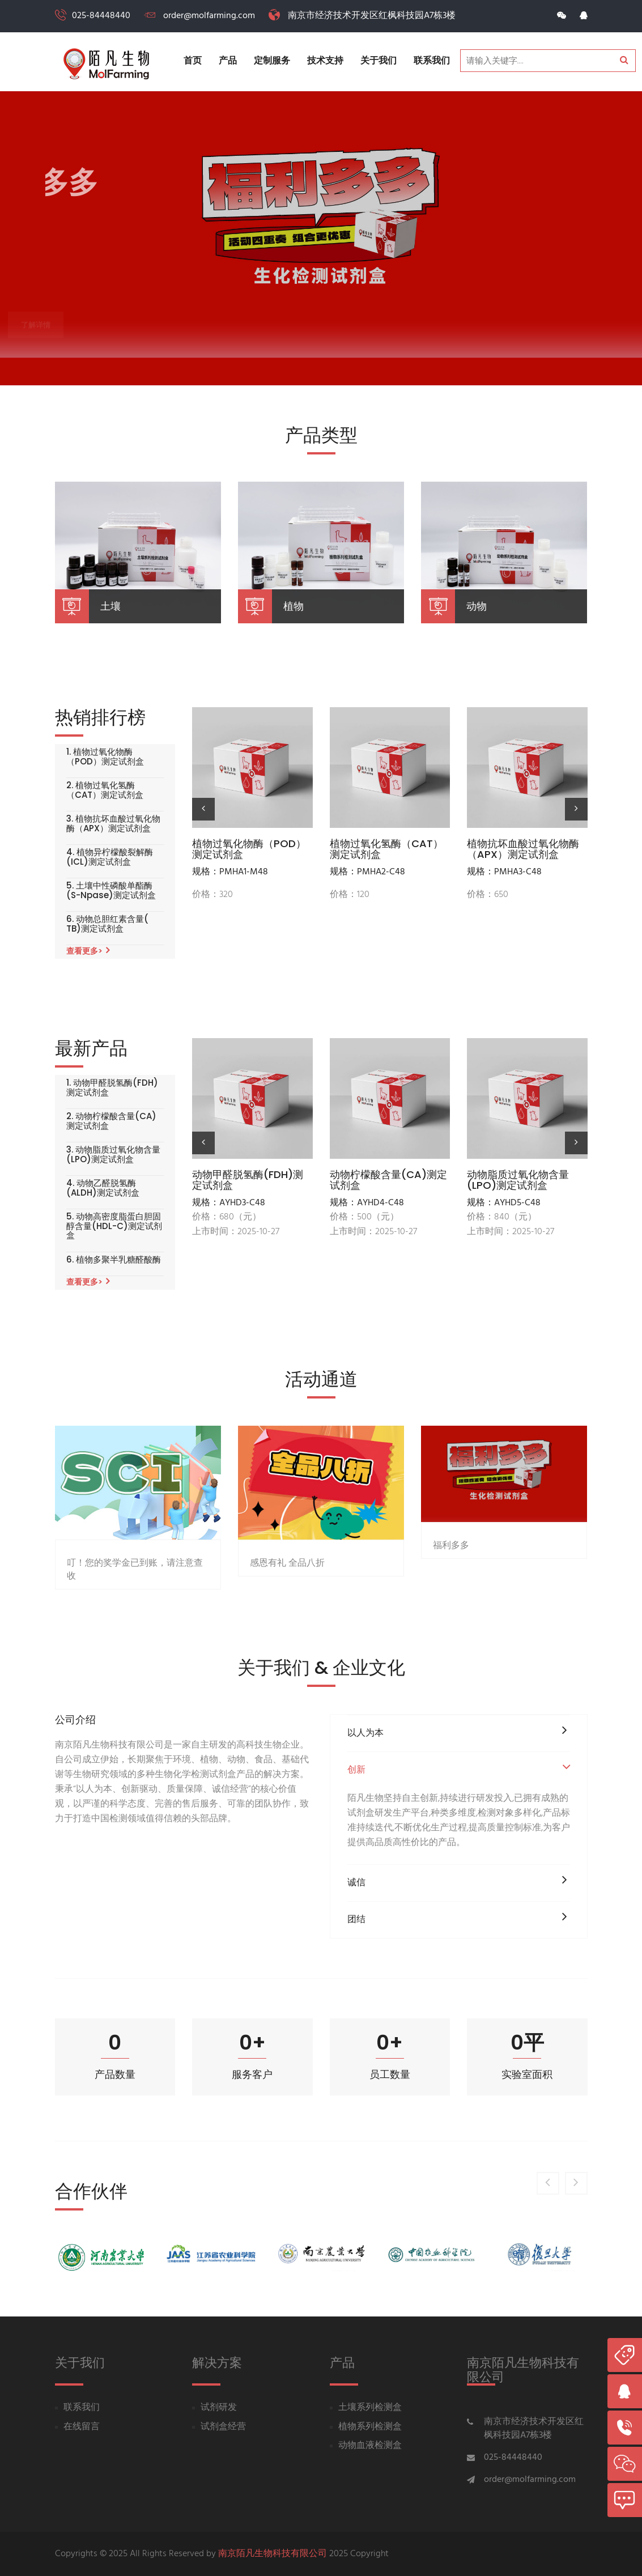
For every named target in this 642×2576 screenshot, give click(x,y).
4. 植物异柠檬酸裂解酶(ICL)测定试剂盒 (109, 857)
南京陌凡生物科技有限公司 (272, 2554)
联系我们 (432, 61)
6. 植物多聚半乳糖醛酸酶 (113, 1260)
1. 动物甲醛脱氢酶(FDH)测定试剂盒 (112, 1087)
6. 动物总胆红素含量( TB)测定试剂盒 (107, 924)
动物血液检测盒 (370, 2445)
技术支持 (325, 61)
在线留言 (81, 2427)
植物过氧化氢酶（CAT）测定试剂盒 (386, 849)
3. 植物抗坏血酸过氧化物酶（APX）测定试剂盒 (113, 823)
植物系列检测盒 (370, 2427)
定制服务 (272, 61)
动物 (476, 606)
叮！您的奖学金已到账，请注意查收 (135, 1639)
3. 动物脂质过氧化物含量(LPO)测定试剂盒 (113, 1154)
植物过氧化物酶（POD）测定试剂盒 (249, 849)
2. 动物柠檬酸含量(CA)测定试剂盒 (111, 1121)
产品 (228, 61)
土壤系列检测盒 (370, 2408)
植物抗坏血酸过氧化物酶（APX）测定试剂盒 (523, 849)
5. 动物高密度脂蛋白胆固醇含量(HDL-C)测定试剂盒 (114, 1226)
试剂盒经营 (223, 2427)
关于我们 (378, 61)
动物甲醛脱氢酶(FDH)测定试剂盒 (247, 1180)
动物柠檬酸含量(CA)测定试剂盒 (388, 1180)
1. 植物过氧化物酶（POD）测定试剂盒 (105, 756)
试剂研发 (219, 2408)
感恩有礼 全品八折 (287, 1627)
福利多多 (451, 1602)
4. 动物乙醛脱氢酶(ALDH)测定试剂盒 (102, 1188)
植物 (293, 606)
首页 (193, 61)
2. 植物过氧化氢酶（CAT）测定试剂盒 (104, 790)
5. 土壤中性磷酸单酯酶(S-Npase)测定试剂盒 (111, 890)
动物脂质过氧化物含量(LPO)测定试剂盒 (518, 1180)
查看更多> (87, 951)
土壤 (110, 606)
